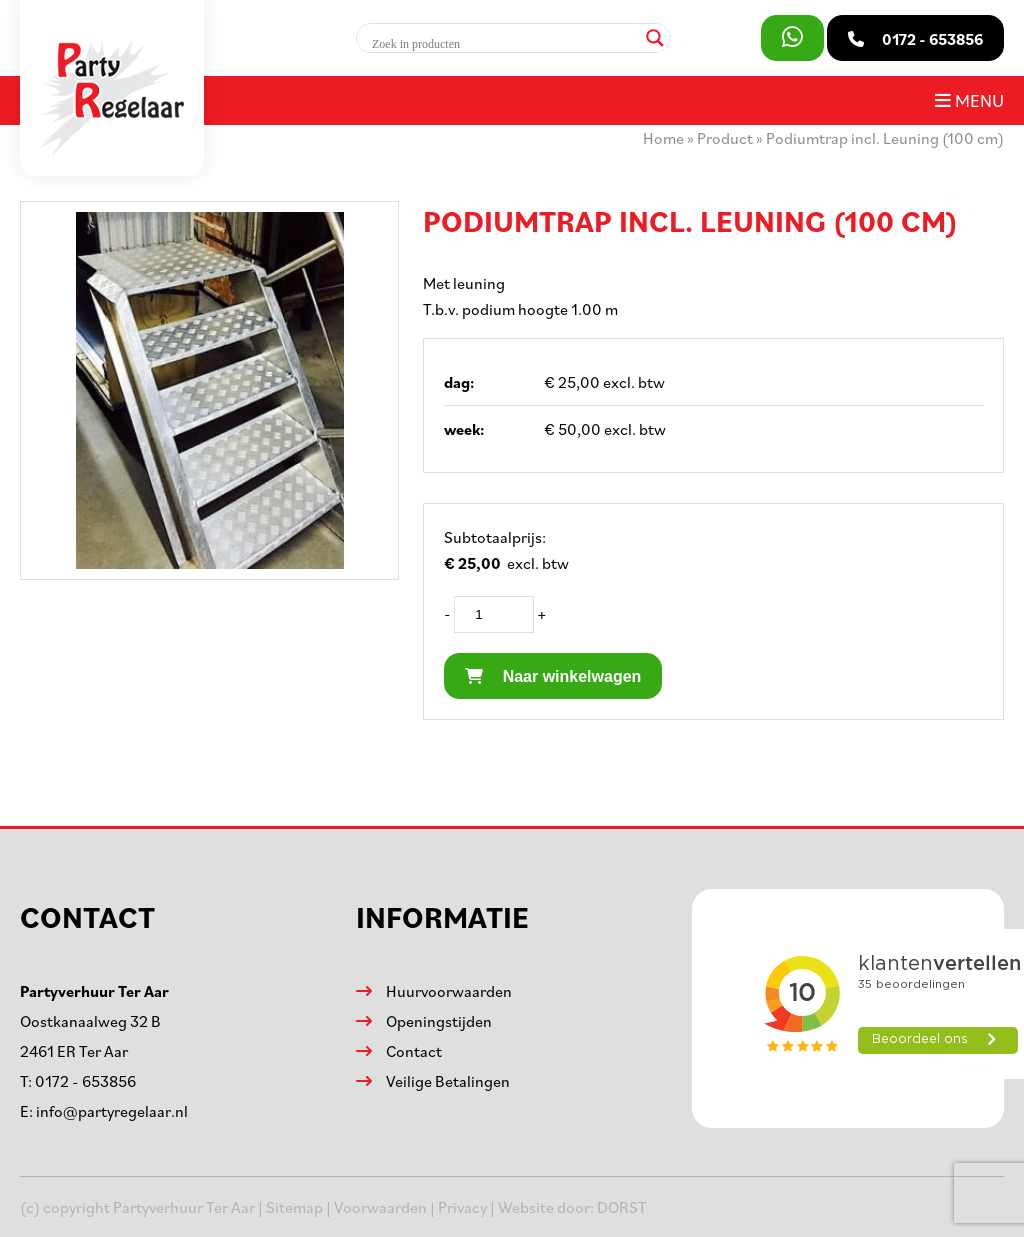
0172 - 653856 (85, 1081)
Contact (414, 1051)
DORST (622, 1207)
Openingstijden (439, 1021)
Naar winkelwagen (553, 676)
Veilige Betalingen (448, 1081)
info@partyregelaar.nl (112, 1111)
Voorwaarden (380, 1207)
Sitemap (294, 1207)
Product (725, 138)
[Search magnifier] (655, 38)
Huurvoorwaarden (449, 991)
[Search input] (504, 44)
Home (663, 138)
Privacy (462, 1207)
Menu (969, 100)
